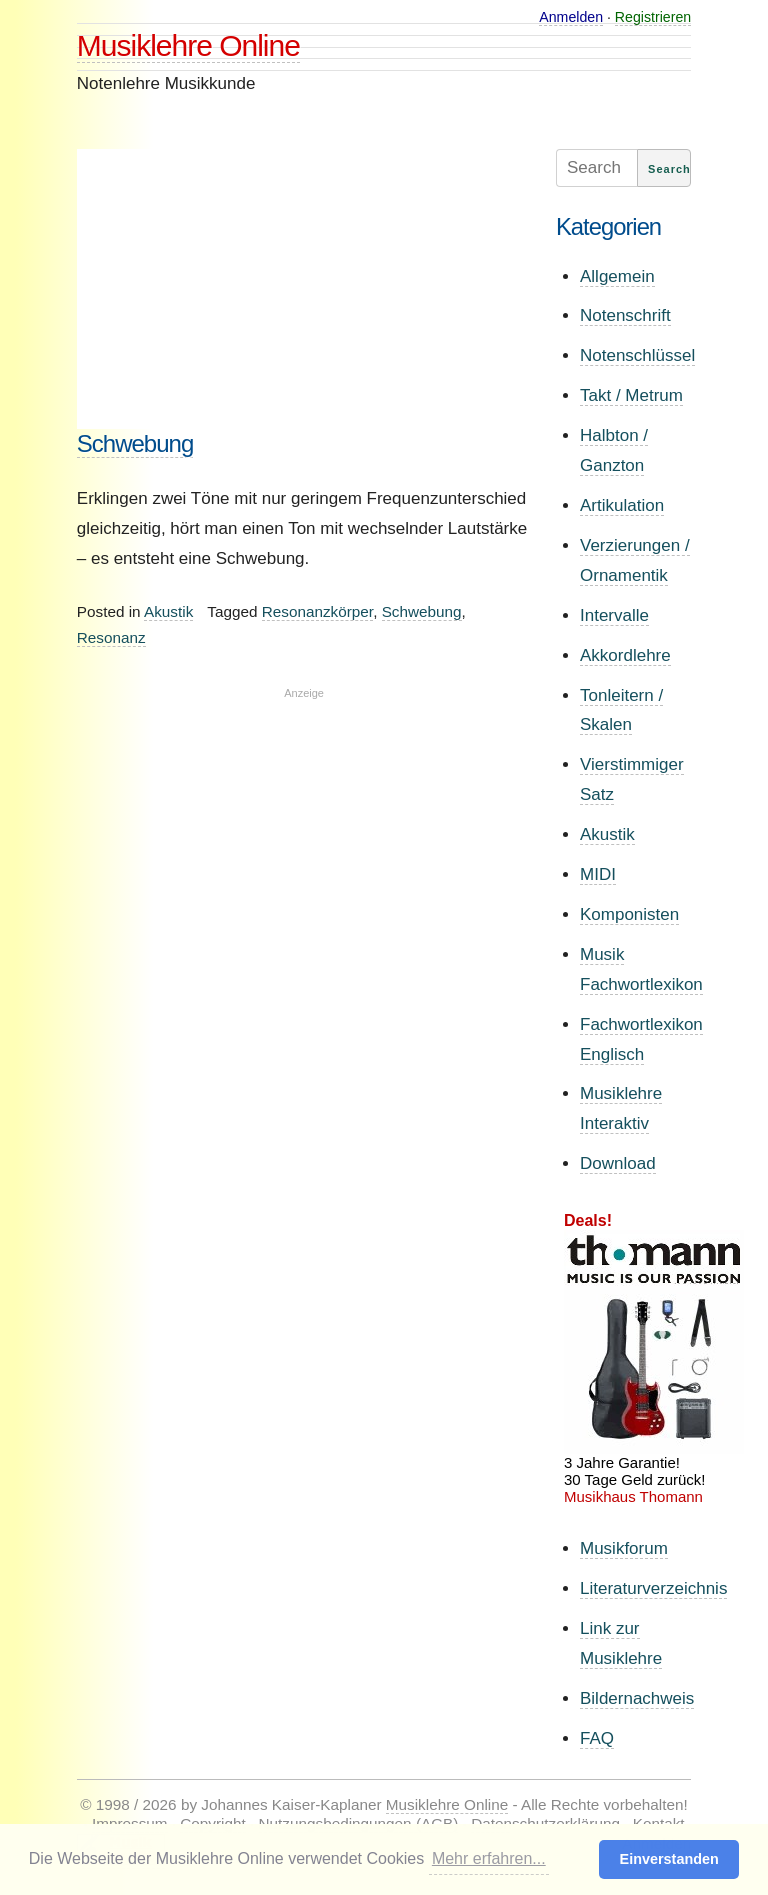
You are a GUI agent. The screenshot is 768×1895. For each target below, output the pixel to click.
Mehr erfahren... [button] (489, 1858)
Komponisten (629, 914)
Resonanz (111, 637)
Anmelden (571, 17)
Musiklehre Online (188, 45)
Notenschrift (625, 315)
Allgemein (617, 276)
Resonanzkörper (317, 611)
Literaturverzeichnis (653, 1588)
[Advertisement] (304, 289)
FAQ (597, 1738)
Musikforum (624, 1548)
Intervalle (614, 615)
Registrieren (653, 17)
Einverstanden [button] (669, 1859)
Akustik (168, 611)
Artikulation (622, 505)
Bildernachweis (637, 1698)
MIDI (598, 874)
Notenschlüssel (637, 355)
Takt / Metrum (631, 395)
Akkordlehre (625, 655)
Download (618, 1163)
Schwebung (135, 443)
